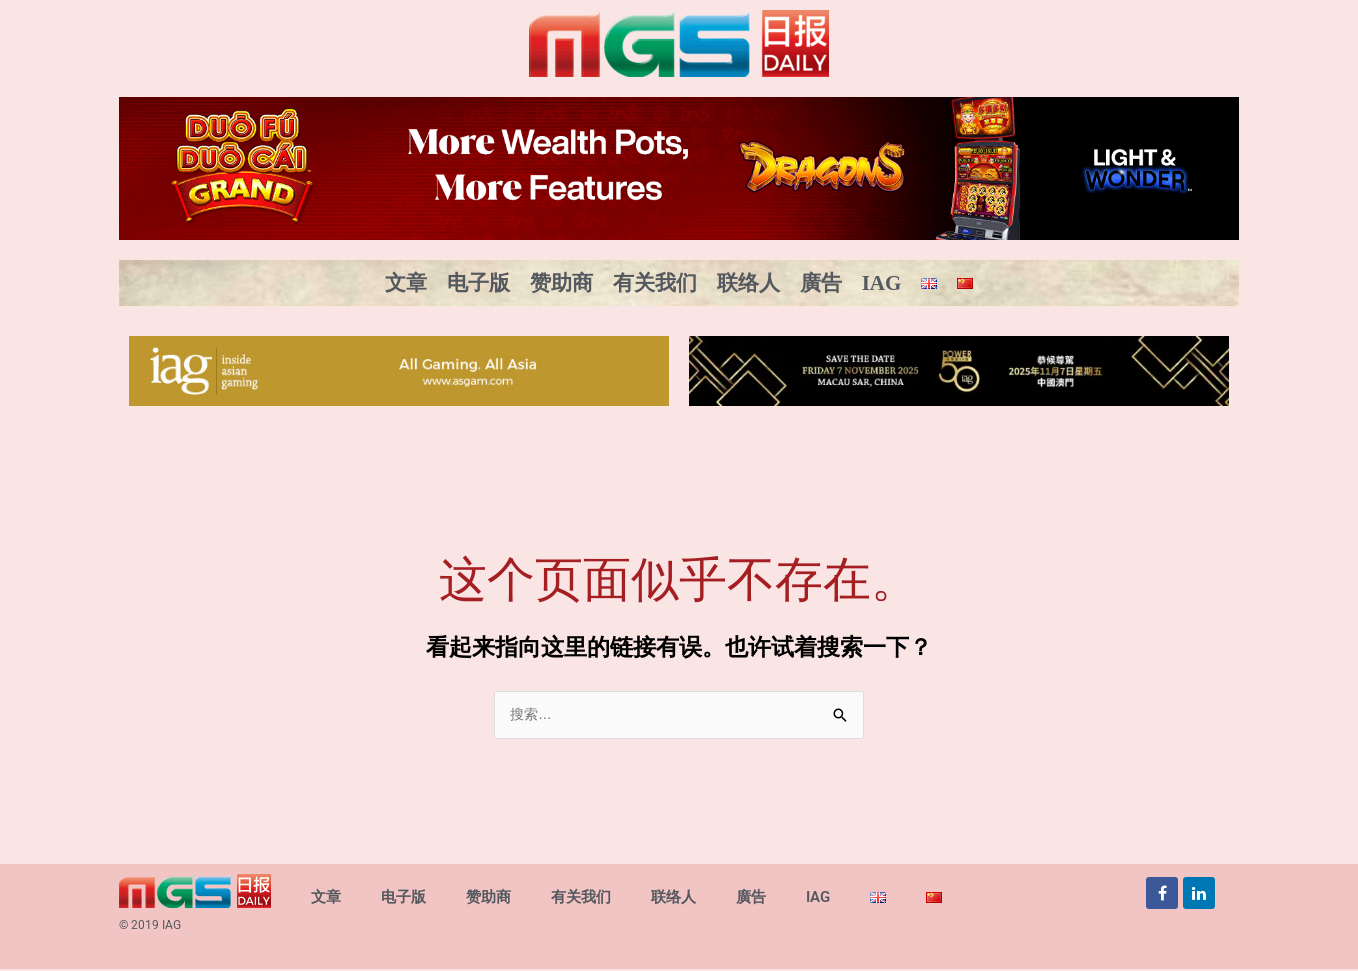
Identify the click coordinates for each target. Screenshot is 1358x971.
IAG (882, 283)
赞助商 (561, 283)
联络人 (748, 283)
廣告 (821, 283)
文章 (406, 283)
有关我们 (655, 283)
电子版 (478, 283)
